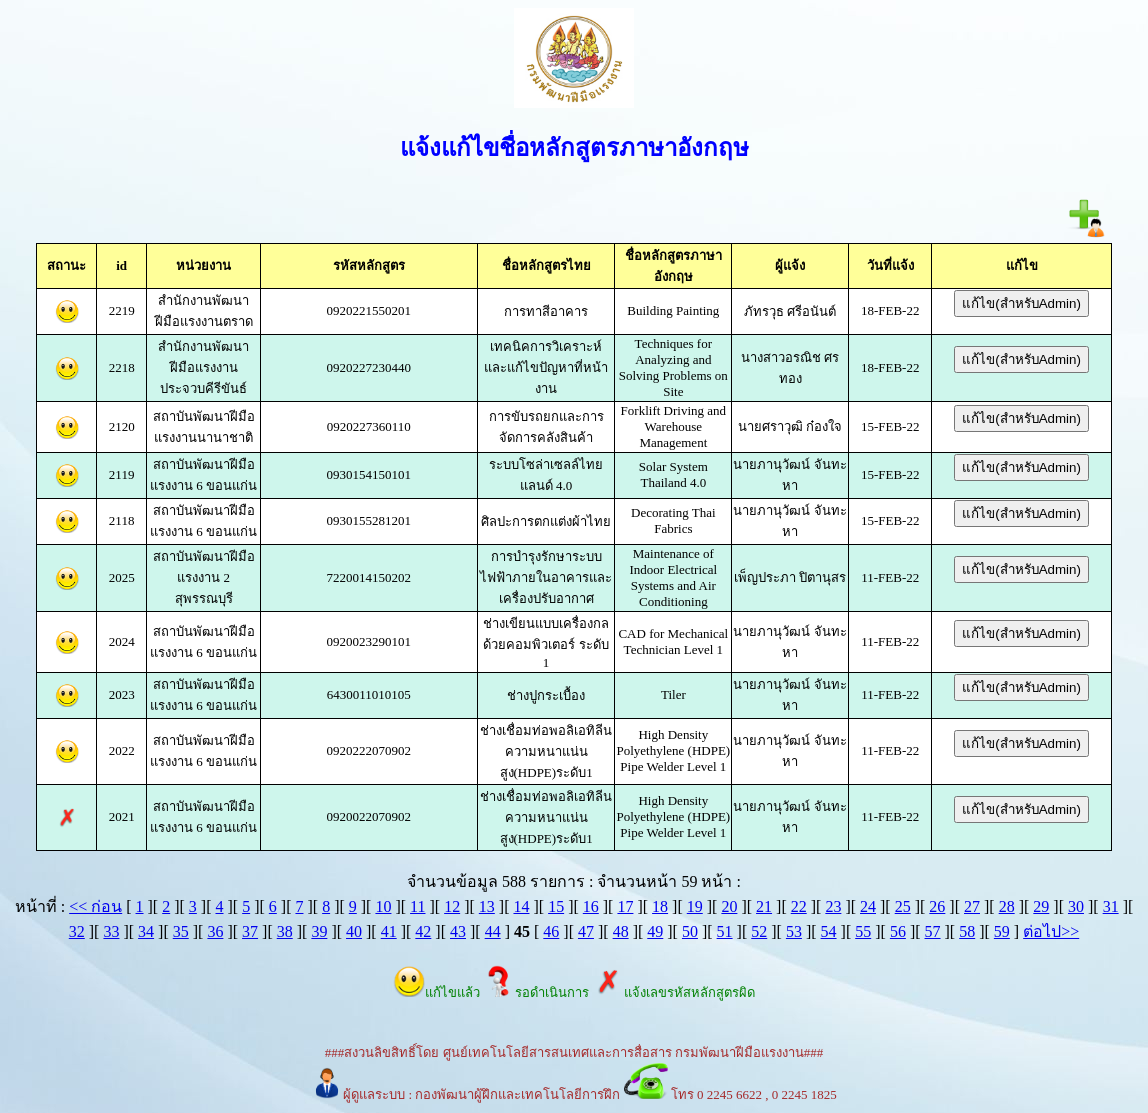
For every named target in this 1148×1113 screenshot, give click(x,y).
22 (799, 906)
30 (1076, 906)
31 (1111, 906)
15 (556, 906)
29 (1041, 906)
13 (487, 906)
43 (458, 931)
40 (354, 931)
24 (868, 906)
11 (417, 906)
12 (452, 906)
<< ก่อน (95, 906)
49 (655, 931)
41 (389, 931)
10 (383, 906)
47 (586, 931)
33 (111, 931)
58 (967, 931)
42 (423, 931)
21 (764, 906)
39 (319, 931)
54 (829, 931)
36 (215, 931)
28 (1007, 906)
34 (146, 931)
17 (625, 906)
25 (903, 906)
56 (898, 931)
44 (493, 931)
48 (621, 931)
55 (863, 931)
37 (250, 931)
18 (660, 906)
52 (759, 931)
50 (690, 931)
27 (972, 906)
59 (1002, 931)
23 (833, 906)
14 (521, 906)
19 (695, 906)
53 (794, 931)
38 (285, 931)
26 (937, 906)
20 (729, 906)
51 (725, 931)
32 (77, 931)
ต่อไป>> (1051, 931)
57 (933, 931)
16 (591, 906)
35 (181, 931)
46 (551, 931)
